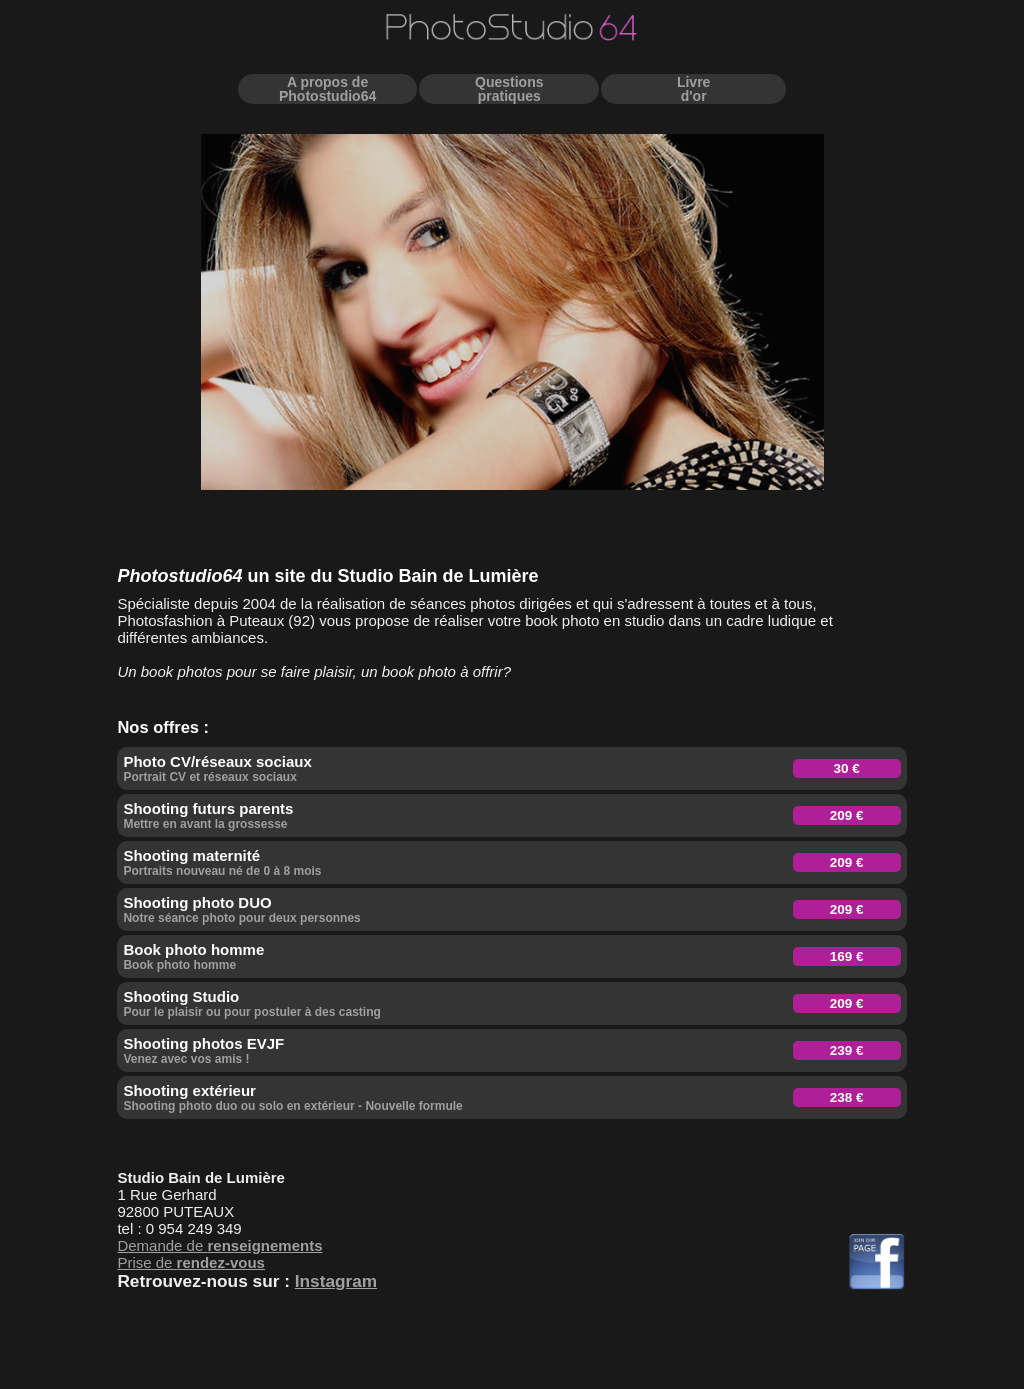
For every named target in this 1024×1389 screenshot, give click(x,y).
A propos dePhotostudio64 (327, 89)
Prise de (191, 1262)
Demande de (219, 1245)
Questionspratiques (509, 89)
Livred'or (693, 89)
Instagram (336, 1281)
